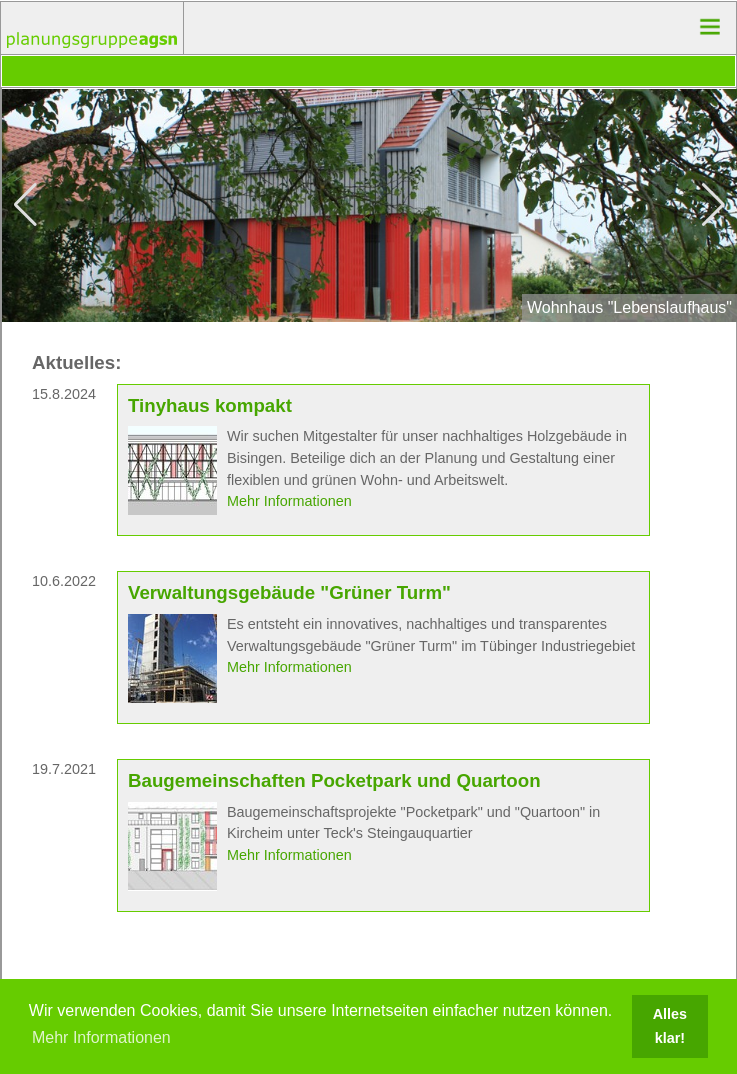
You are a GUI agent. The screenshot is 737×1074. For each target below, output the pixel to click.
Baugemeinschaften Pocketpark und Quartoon (334, 780)
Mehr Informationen (289, 501)
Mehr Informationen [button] (101, 1037)
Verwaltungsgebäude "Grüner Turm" (289, 592)
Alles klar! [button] (670, 1026)
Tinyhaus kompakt (210, 405)
